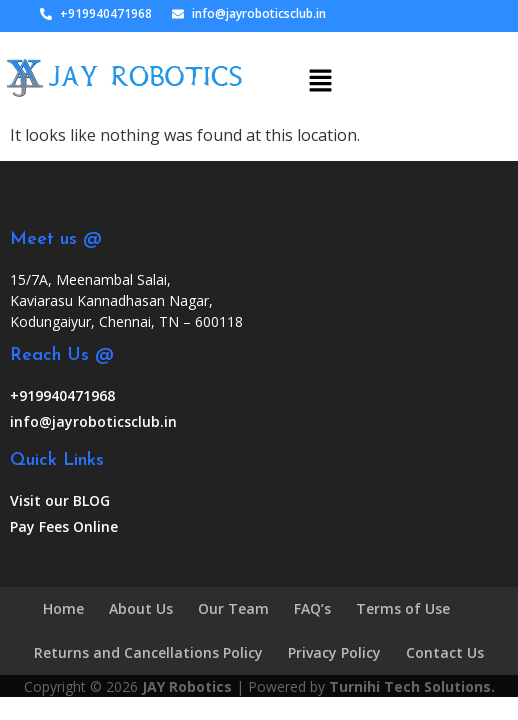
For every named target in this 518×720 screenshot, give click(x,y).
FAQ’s (312, 608)
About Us (141, 608)
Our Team (233, 608)
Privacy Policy (334, 652)
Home (63, 608)
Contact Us (445, 652)
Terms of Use (403, 608)
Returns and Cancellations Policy (148, 652)
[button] (320, 72)
